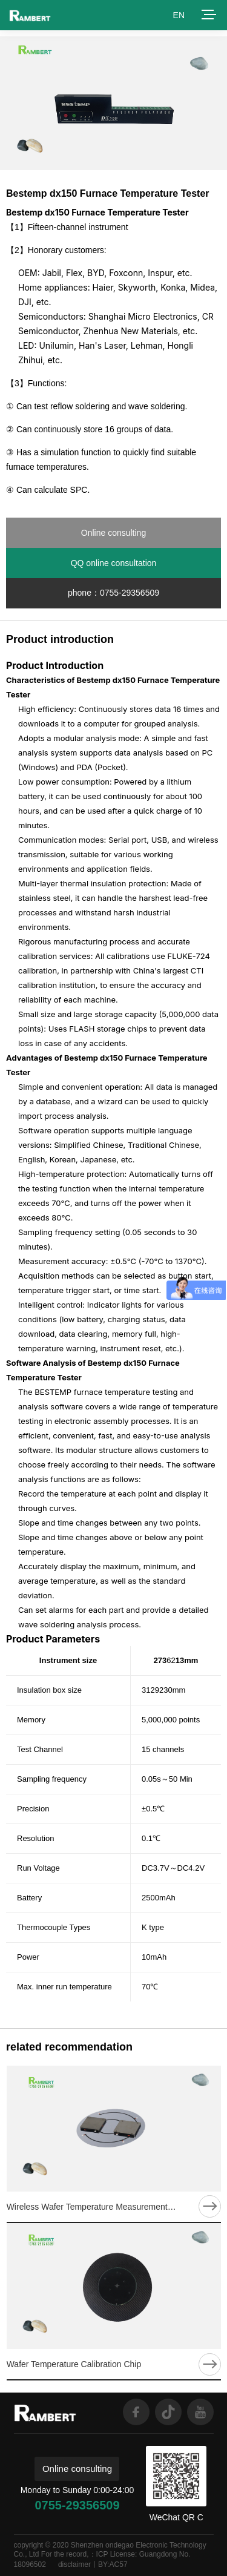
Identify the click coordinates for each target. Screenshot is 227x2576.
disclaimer (74, 2564)
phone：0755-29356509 (113, 593)
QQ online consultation (114, 563)
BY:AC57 (113, 2564)
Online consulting (113, 533)
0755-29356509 (77, 2505)
